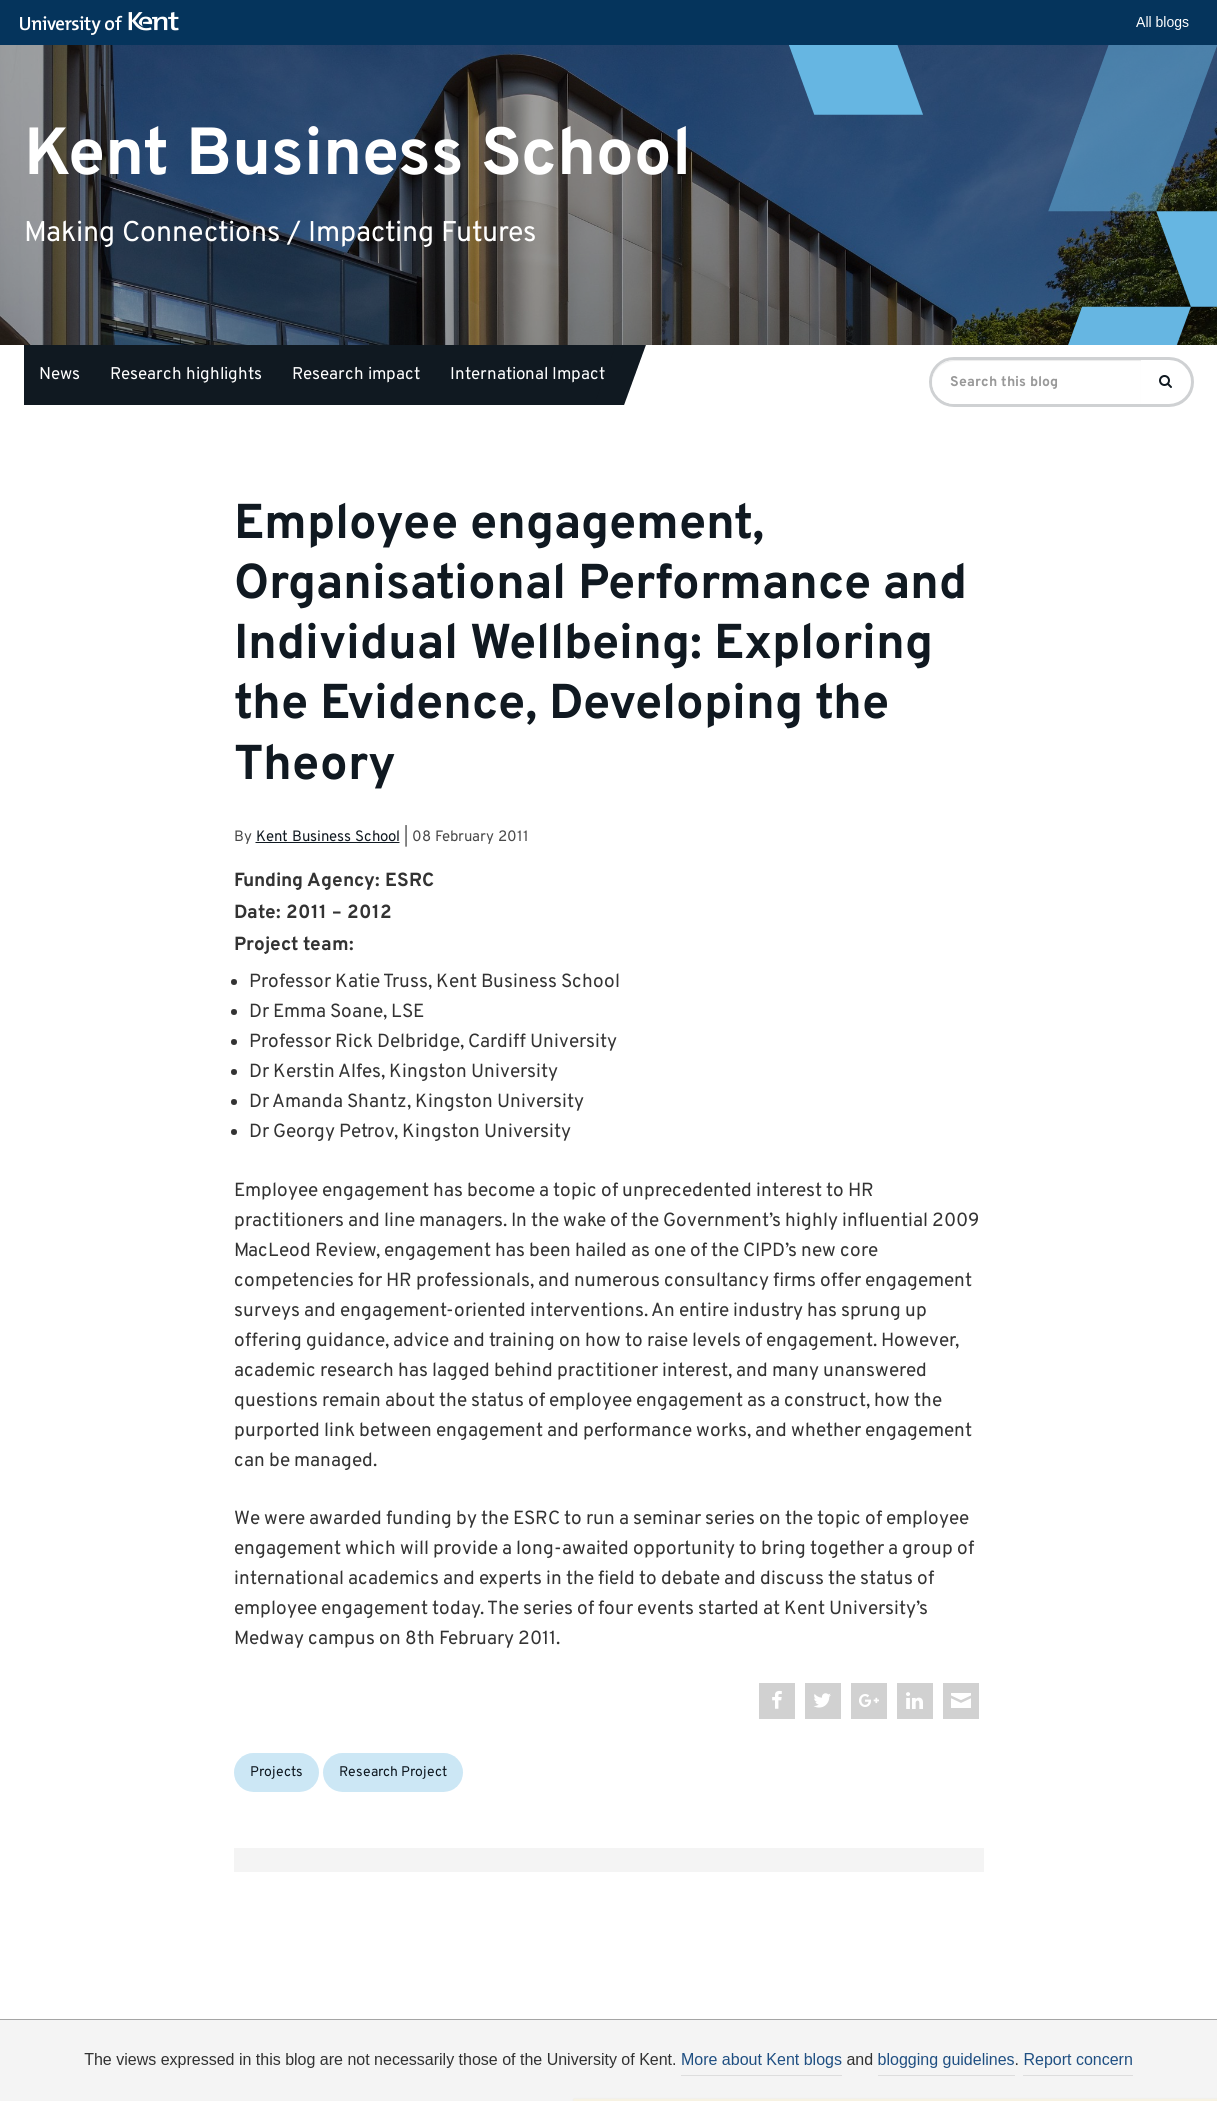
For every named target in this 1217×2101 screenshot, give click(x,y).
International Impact (527, 375)
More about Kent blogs (761, 2059)
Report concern (1077, 2059)
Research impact (356, 375)
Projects (276, 1772)
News (59, 375)
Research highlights (186, 375)
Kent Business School (357, 154)
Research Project (393, 1772)
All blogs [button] (1162, 22)
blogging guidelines (946, 2059)
